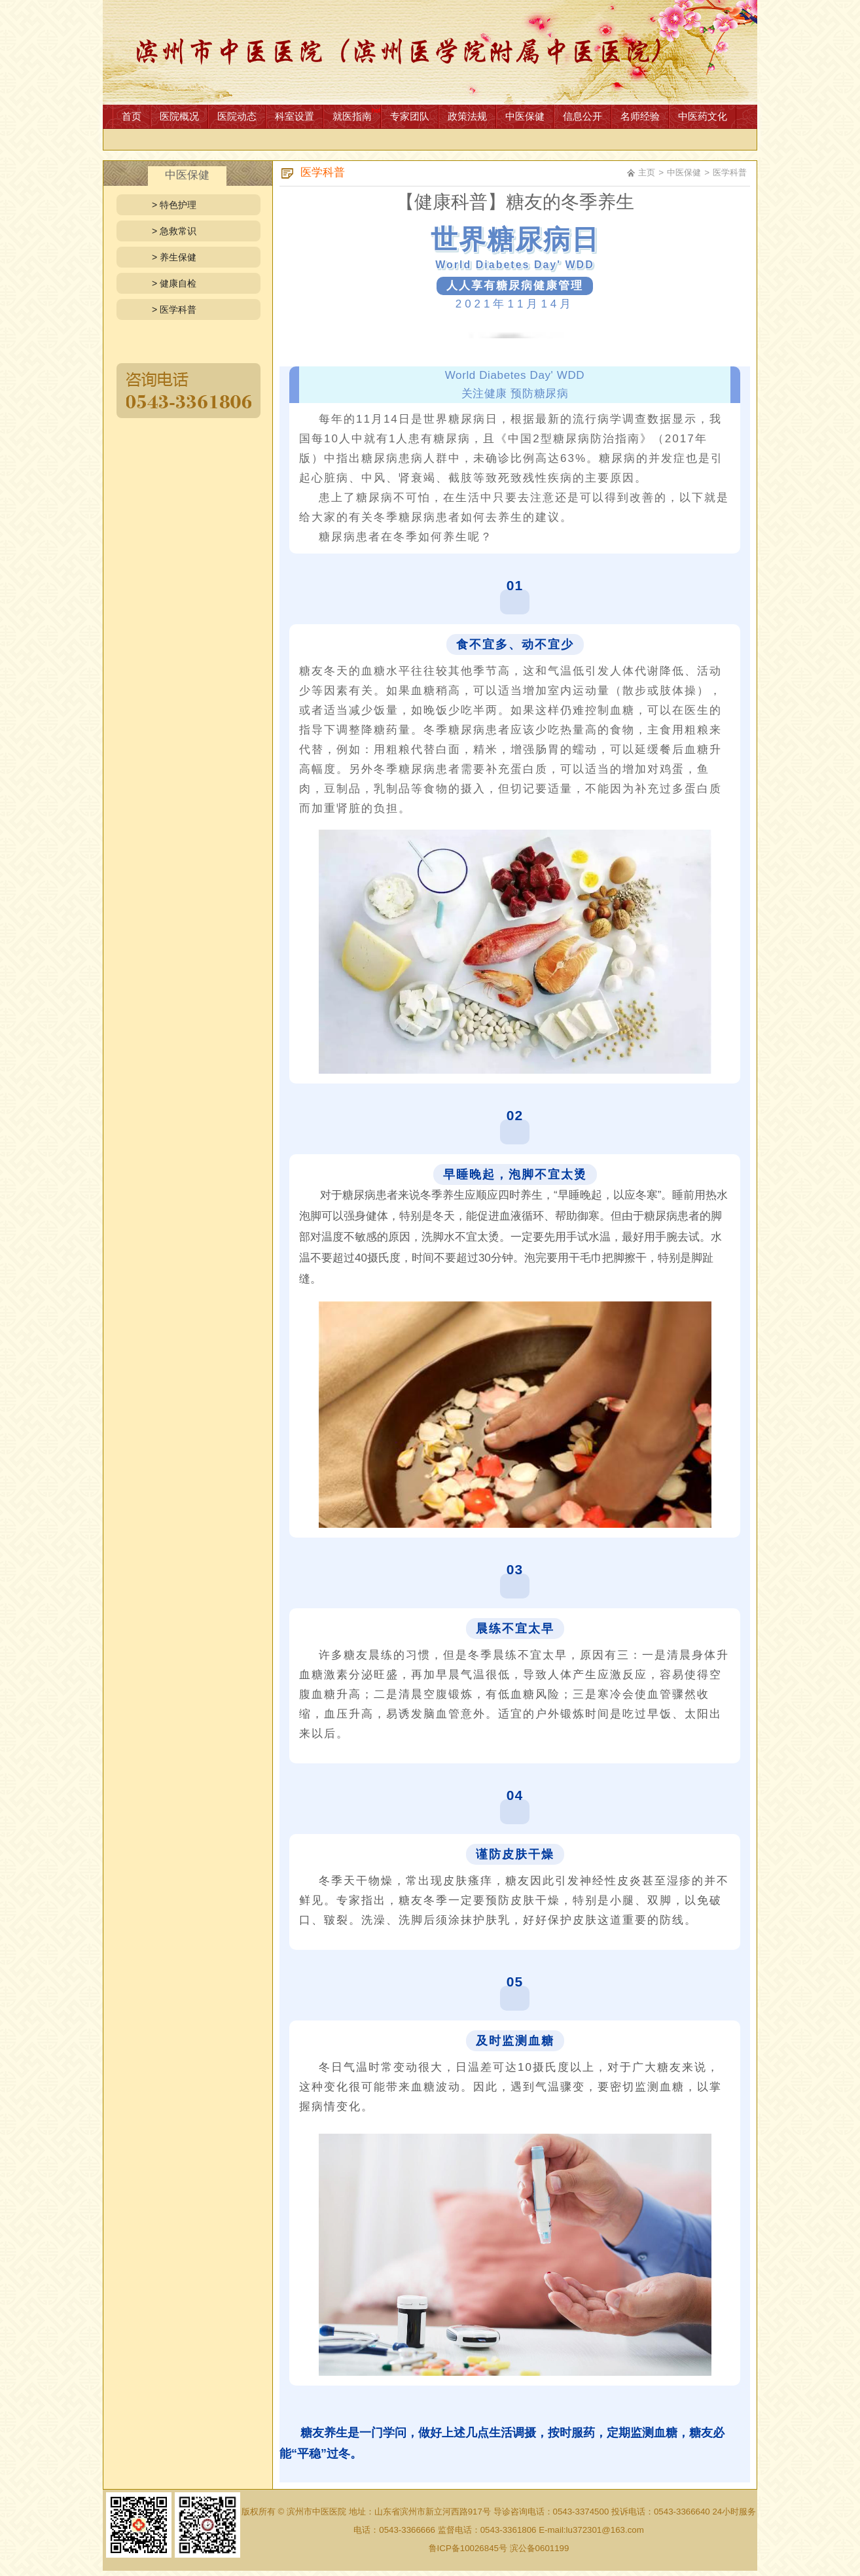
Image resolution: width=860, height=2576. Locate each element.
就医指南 (352, 116)
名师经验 (640, 116)
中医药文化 (702, 116)
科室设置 (294, 116)
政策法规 (467, 116)
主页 (646, 172)
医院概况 (179, 116)
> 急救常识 (174, 231)
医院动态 (237, 116)
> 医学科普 (174, 309)
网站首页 (430, 52)
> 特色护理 (174, 205)
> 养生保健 (174, 257)
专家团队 (409, 116)
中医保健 (525, 116)
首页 (131, 116)
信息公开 (582, 116)
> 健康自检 (174, 283)
